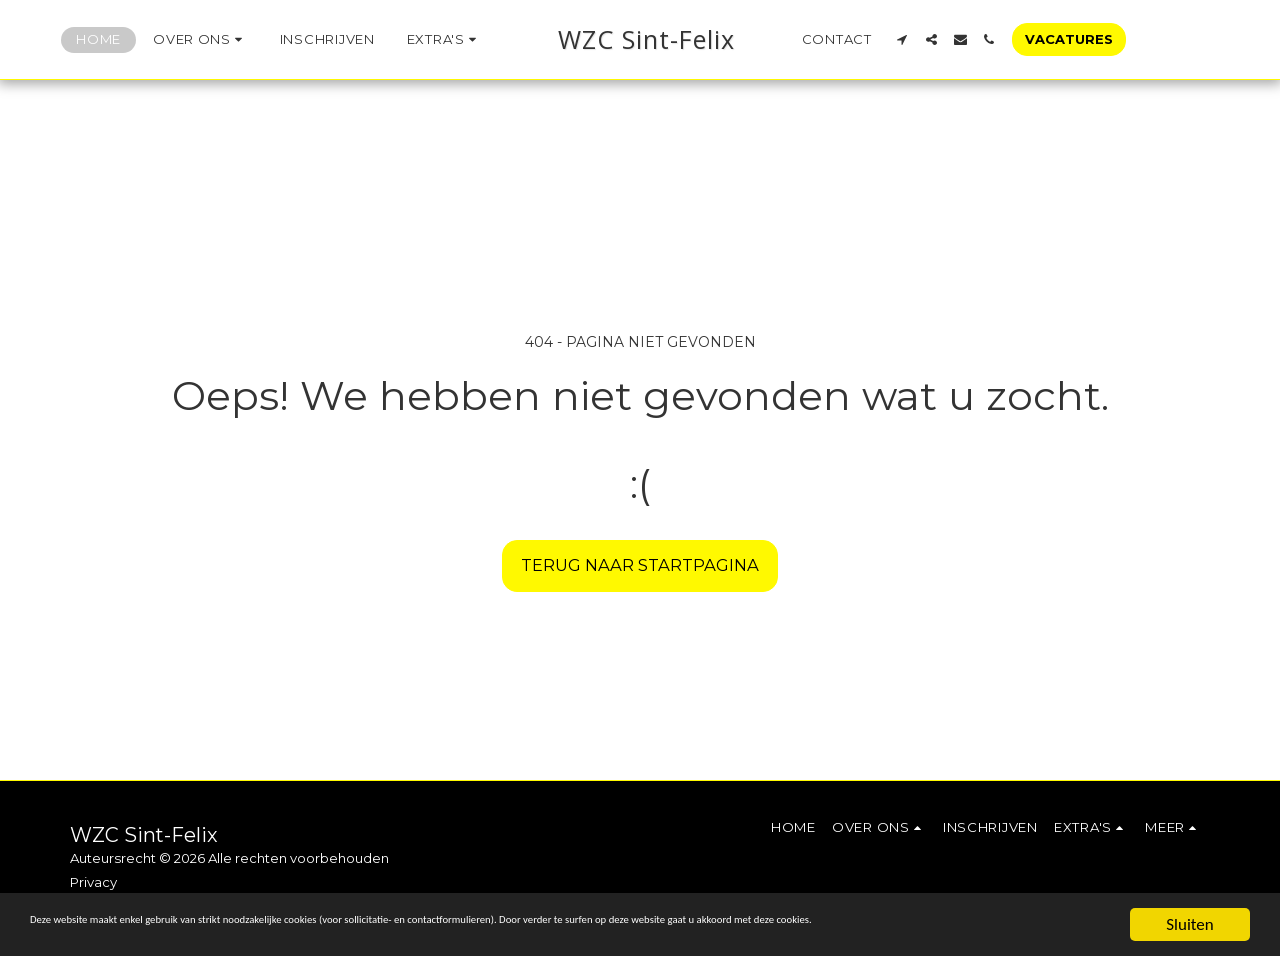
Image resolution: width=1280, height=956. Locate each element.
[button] (169, 40)
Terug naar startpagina (640, 565)
